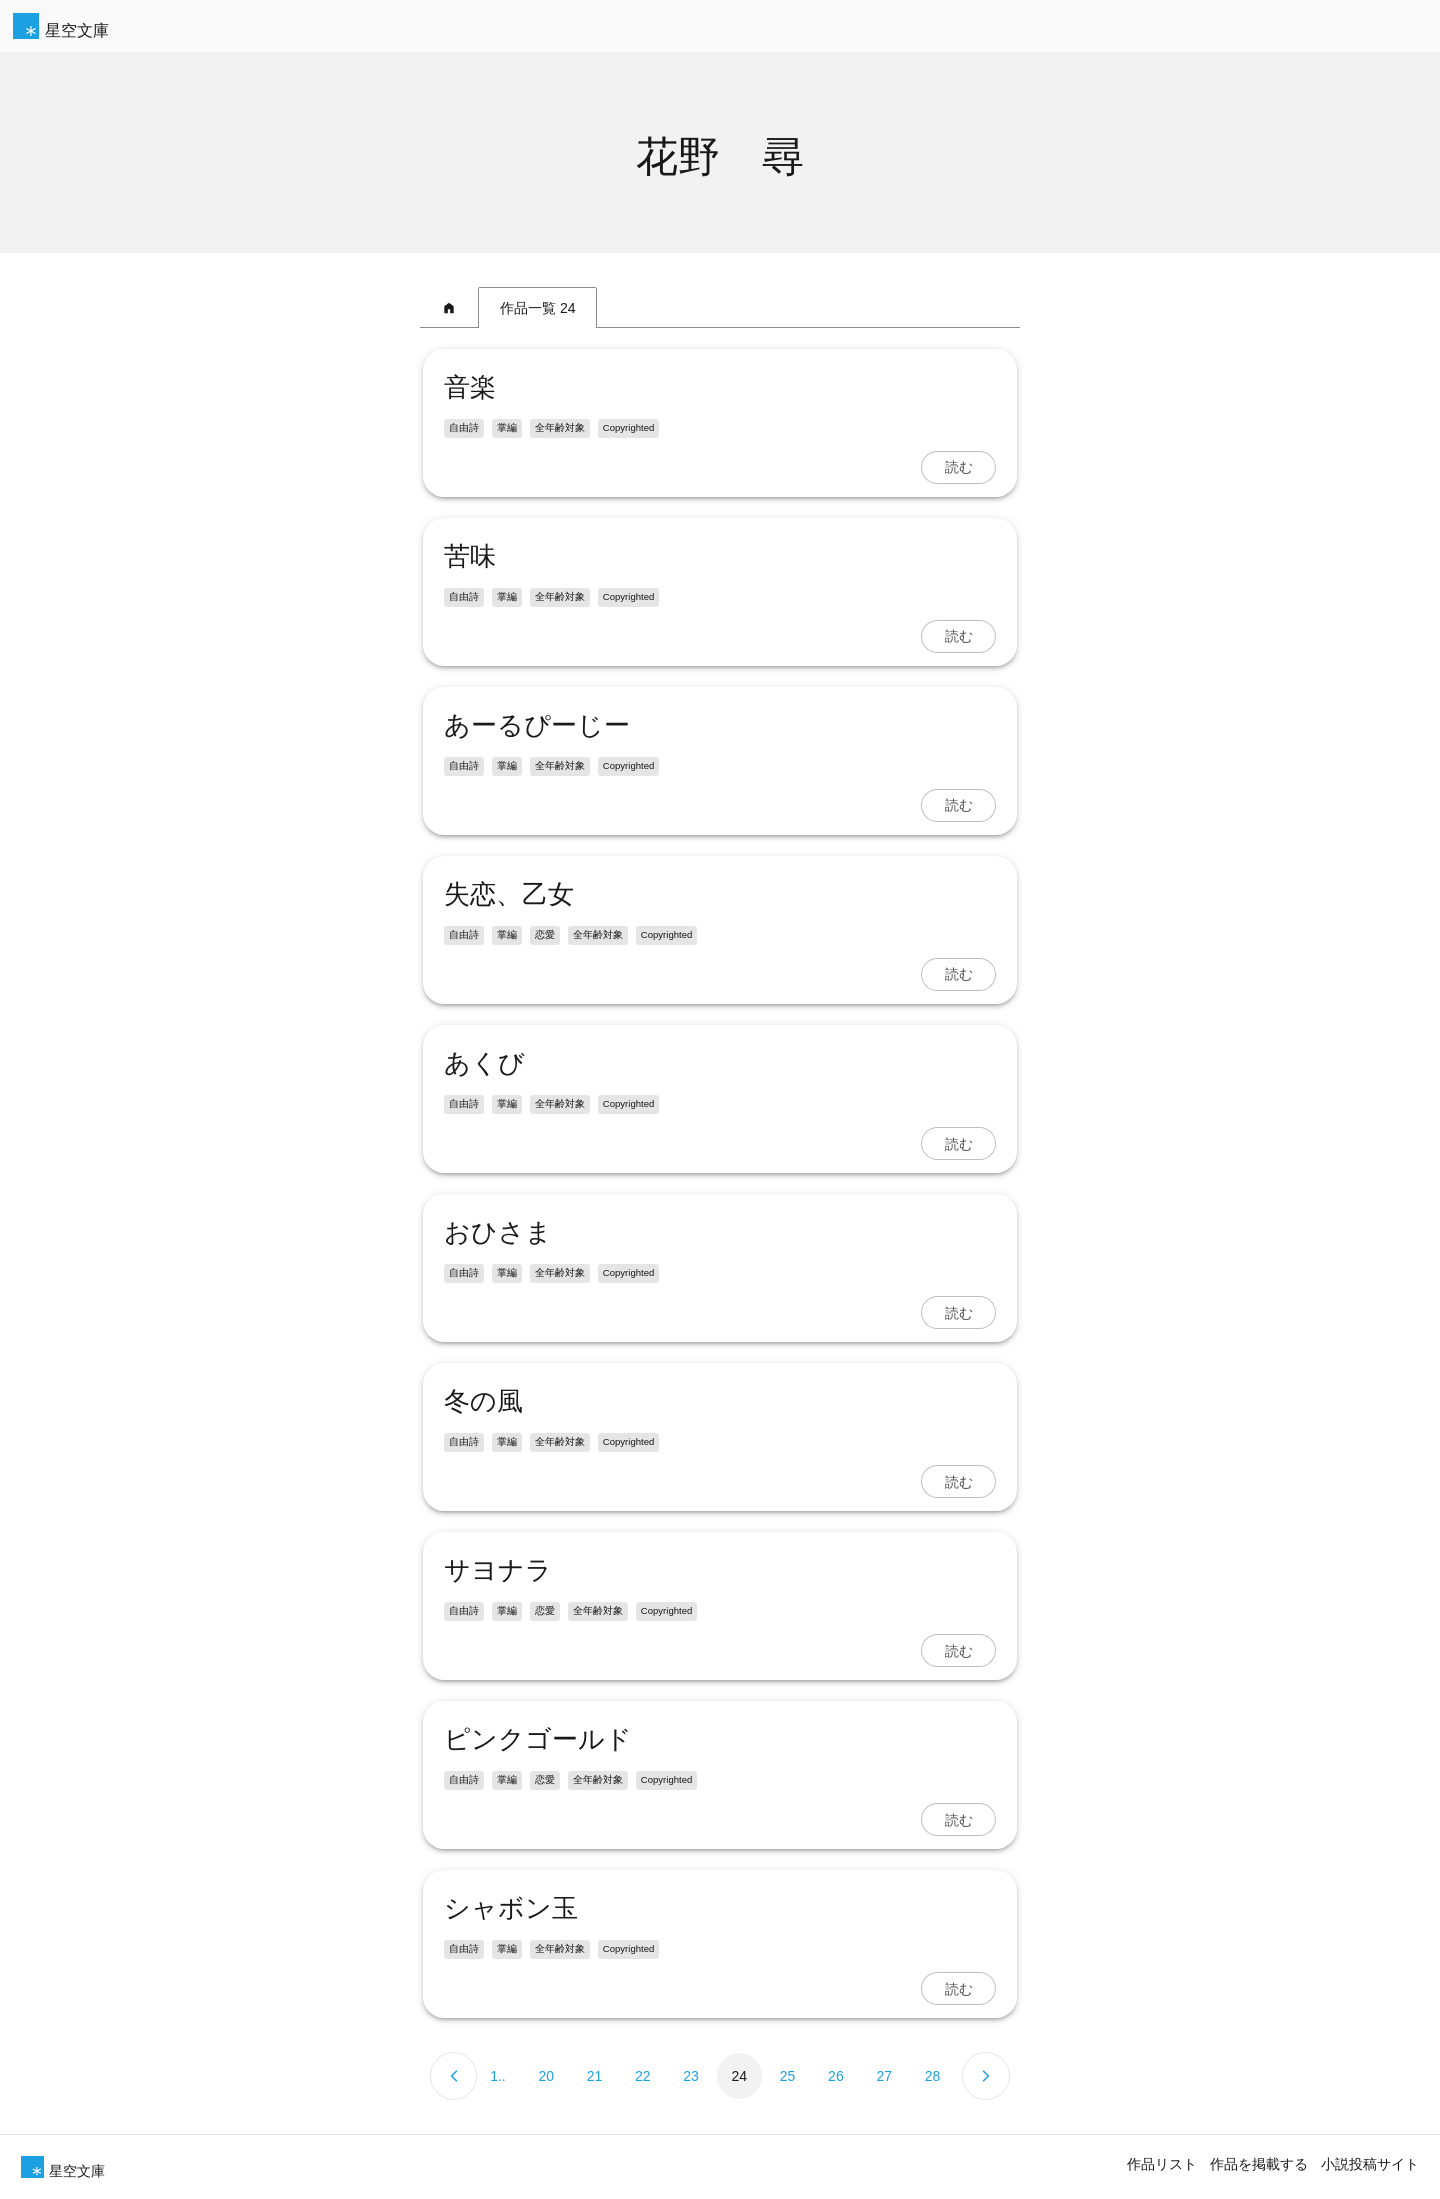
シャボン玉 (508, 1908)
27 (884, 2076)
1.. (498, 2076)
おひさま (495, 1232)
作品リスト (1162, 2164)
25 (788, 2076)
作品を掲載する (1259, 2164)
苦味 (467, 556)
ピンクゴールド (535, 1739)
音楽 (467, 387)
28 (933, 2076)
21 (595, 2076)
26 (836, 2076)
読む (961, 467)
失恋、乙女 (506, 894)
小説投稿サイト (1370, 2164)
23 (691, 2076)
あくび (481, 1063)
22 (643, 2076)
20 (546, 2076)
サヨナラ (495, 1570)
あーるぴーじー (534, 725)
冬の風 (480, 1401)
